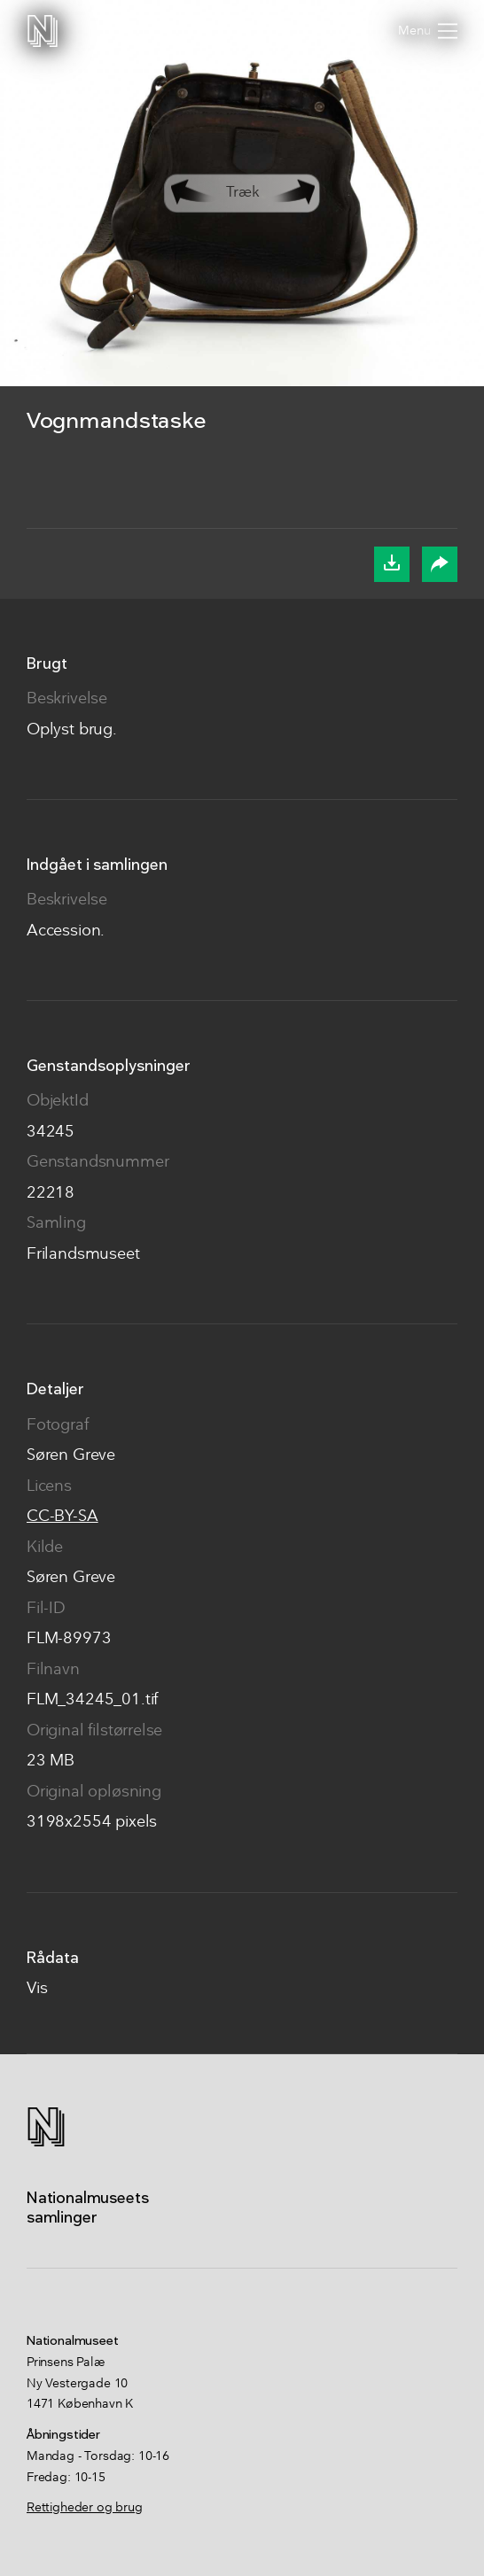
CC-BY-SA (62, 1517)
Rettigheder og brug (85, 2508)
